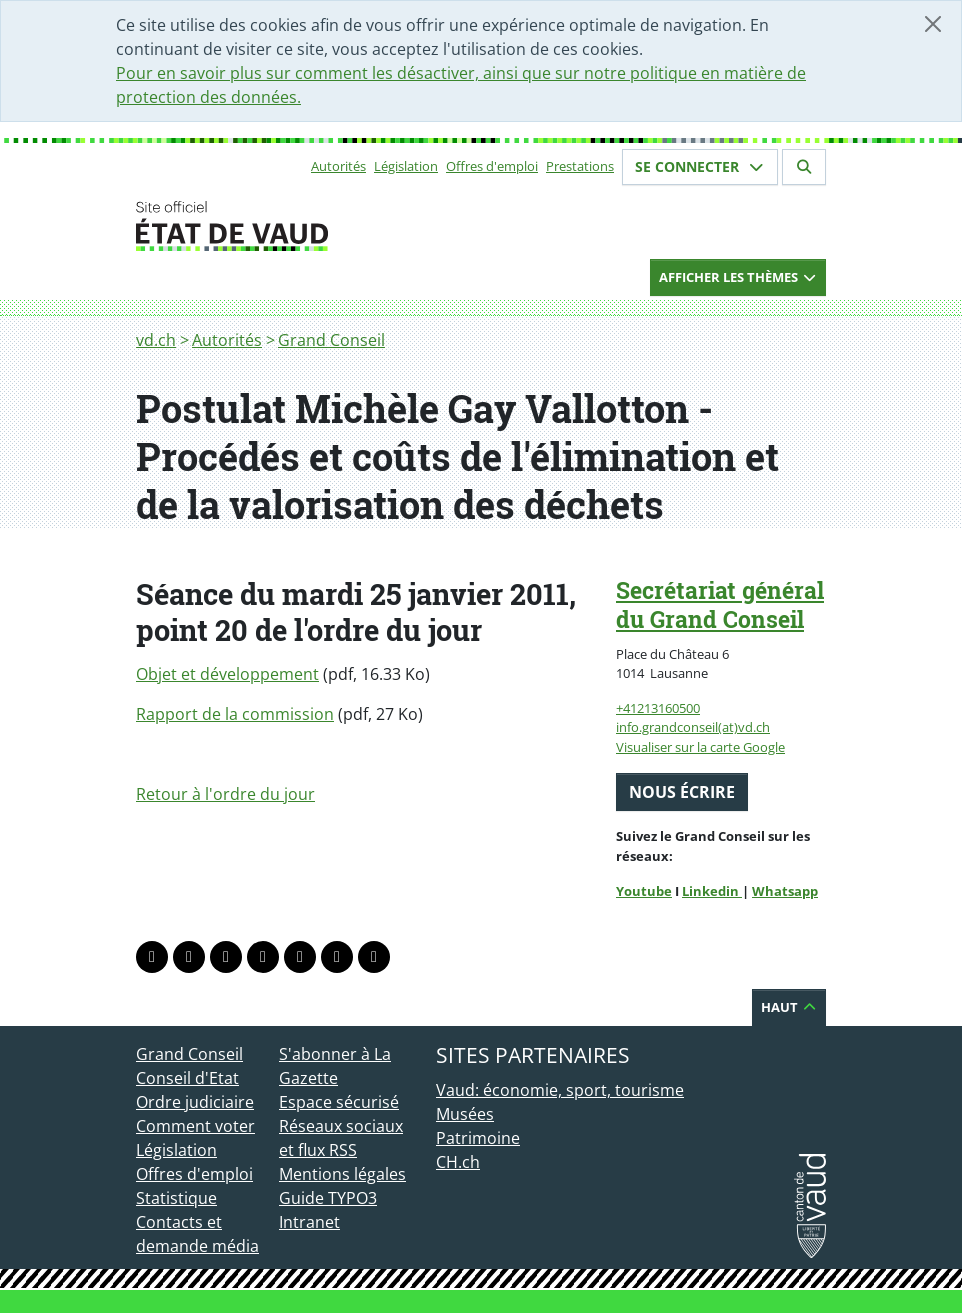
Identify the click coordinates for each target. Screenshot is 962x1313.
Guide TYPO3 (328, 1198)
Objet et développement (227, 674)
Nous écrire (682, 792)
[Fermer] (933, 24)
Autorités (338, 166)
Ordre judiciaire (195, 1102)
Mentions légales (342, 1174)
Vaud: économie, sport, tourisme (560, 1090)
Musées (465, 1114)
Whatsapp (785, 891)
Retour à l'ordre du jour (225, 794)
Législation (406, 166)
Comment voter (195, 1126)
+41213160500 (658, 708)
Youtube (644, 891)
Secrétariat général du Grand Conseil (720, 604)
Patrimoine (478, 1138)
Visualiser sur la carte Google (700, 747)
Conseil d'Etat (187, 1078)
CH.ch (458, 1162)
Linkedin (712, 891)
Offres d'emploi (492, 166)
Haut (789, 1007)
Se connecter (700, 166)
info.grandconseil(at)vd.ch (693, 727)
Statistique (176, 1198)
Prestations (580, 166)
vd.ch (156, 340)
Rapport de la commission (235, 714)
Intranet (309, 1222)
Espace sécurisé (339, 1102)
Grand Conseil (331, 340)
